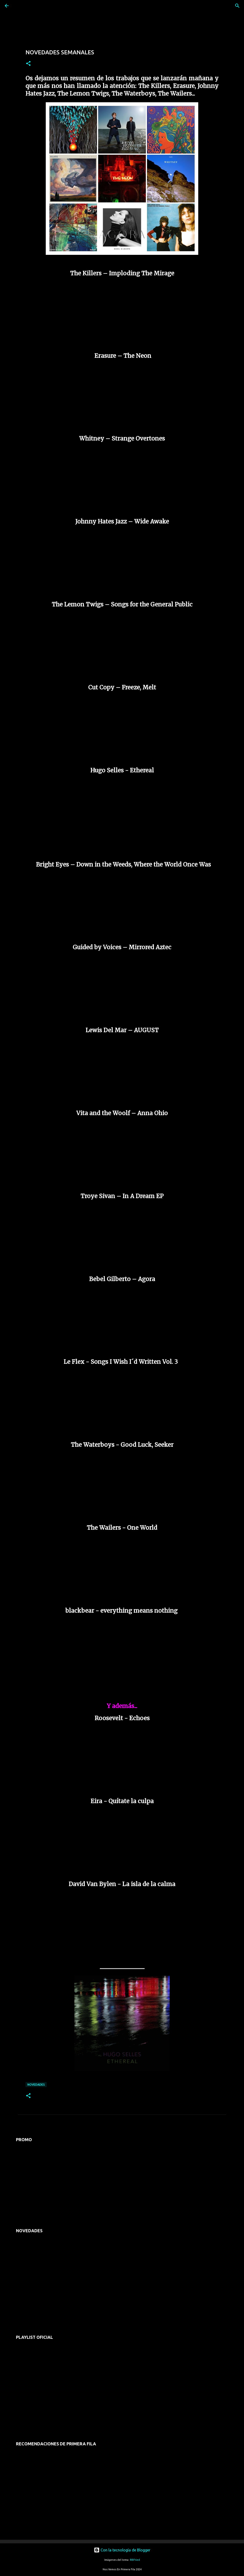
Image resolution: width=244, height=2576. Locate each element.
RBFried (135, 2559)
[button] (28, 64)
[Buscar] (20, 5)
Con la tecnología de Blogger (122, 2550)
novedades (36, 2084)
